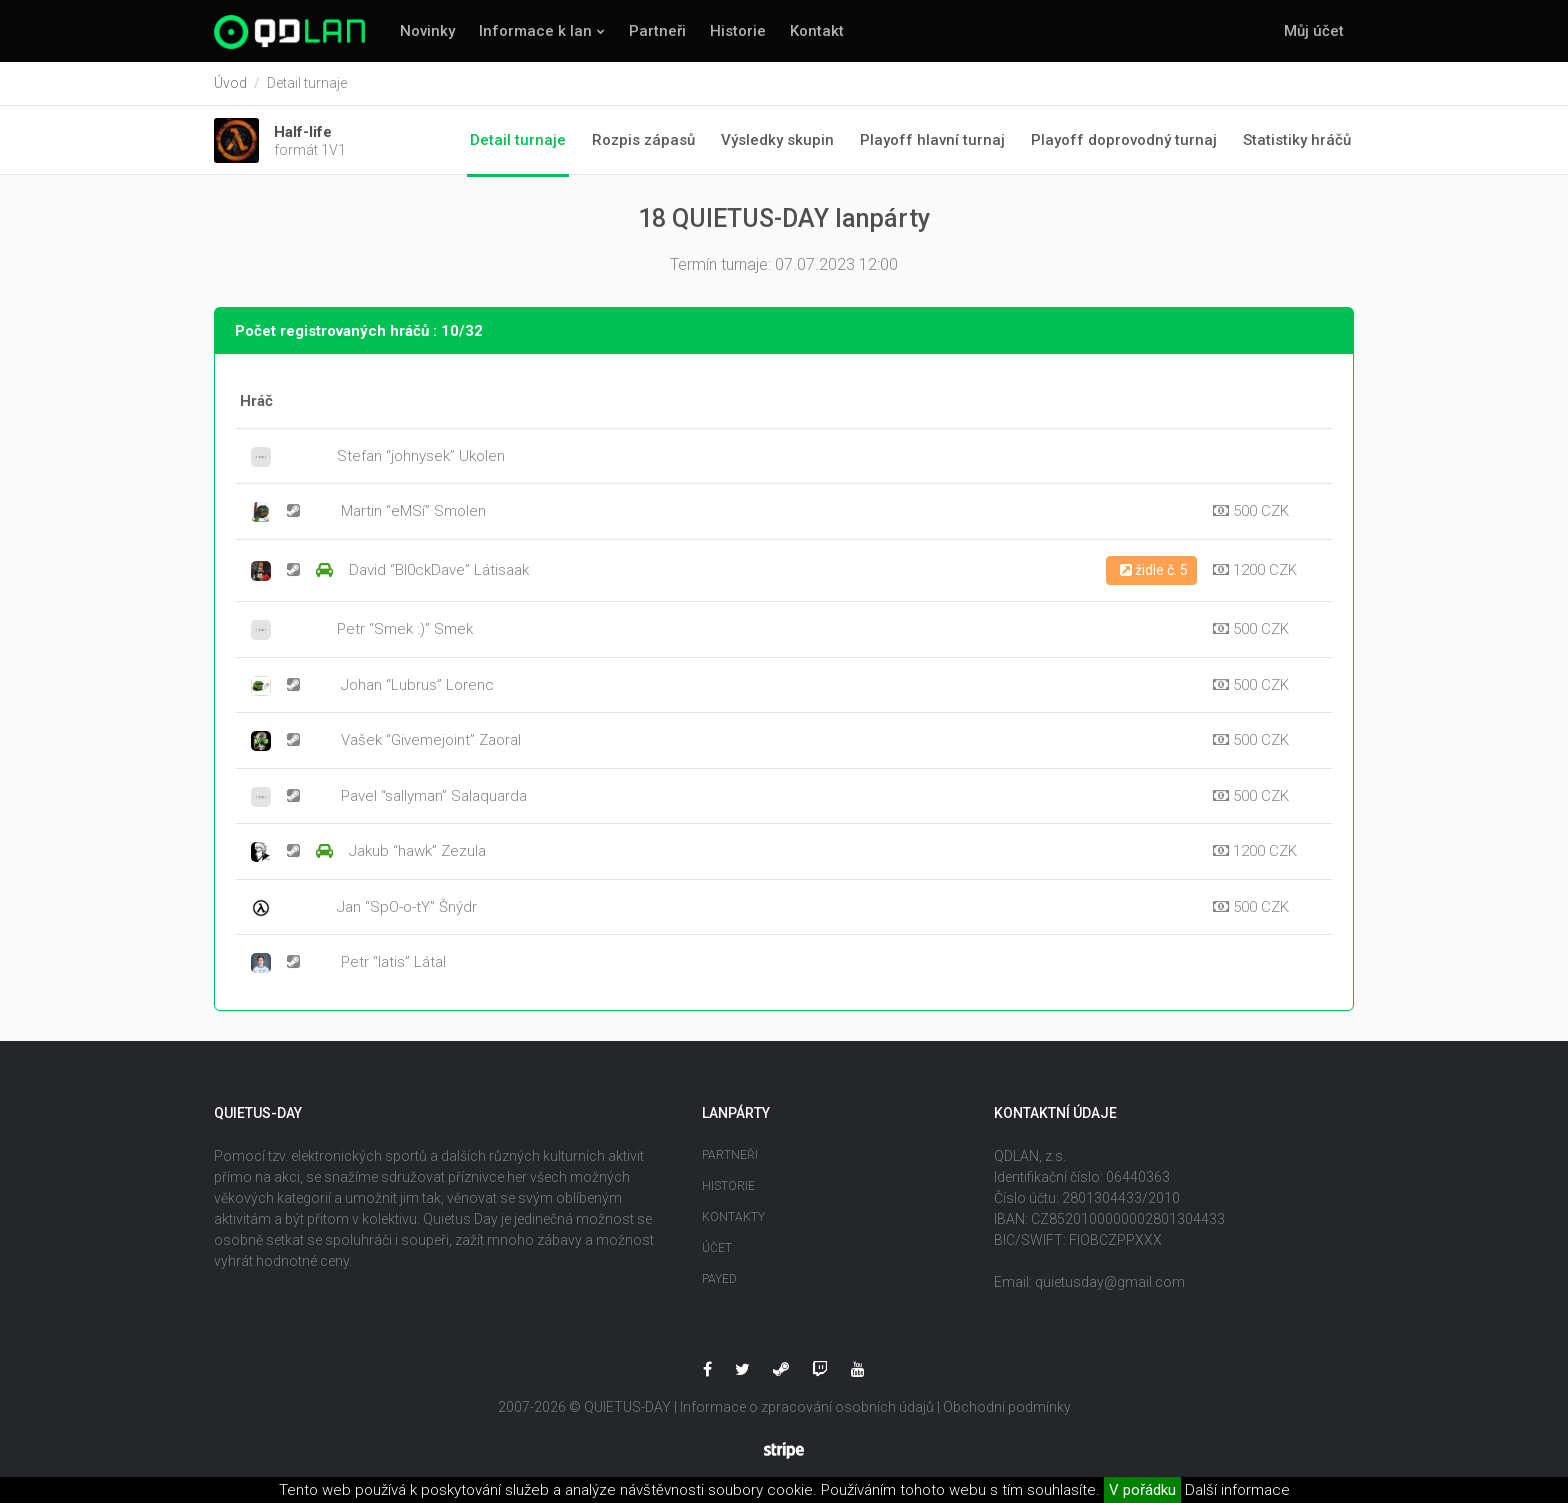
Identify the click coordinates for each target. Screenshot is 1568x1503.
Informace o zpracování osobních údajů (807, 1407)
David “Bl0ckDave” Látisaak (439, 571)
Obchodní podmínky (1007, 1407)
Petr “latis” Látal (393, 963)
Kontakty (733, 1217)
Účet (717, 1248)
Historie (738, 31)
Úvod (230, 83)
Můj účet (1314, 31)
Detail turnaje (518, 140)
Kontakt (817, 31)
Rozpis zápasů (643, 140)
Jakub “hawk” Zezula (417, 852)
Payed (719, 1279)
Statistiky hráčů (1297, 140)
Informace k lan (535, 31)
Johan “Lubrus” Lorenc (417, 685)
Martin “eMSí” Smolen (413, 512)
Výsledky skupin (777, 140)
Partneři (657, 31)
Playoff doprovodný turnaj (1124, 140)
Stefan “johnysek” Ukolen (421, 456)
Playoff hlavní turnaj (932, 140)
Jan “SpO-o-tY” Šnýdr (407, 907)
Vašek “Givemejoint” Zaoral (431, 741)
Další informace (1237, 1490)
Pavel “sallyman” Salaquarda (434, 796)
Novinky (427, 31)
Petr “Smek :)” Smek (405, 630)
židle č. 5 (1154, 570)
